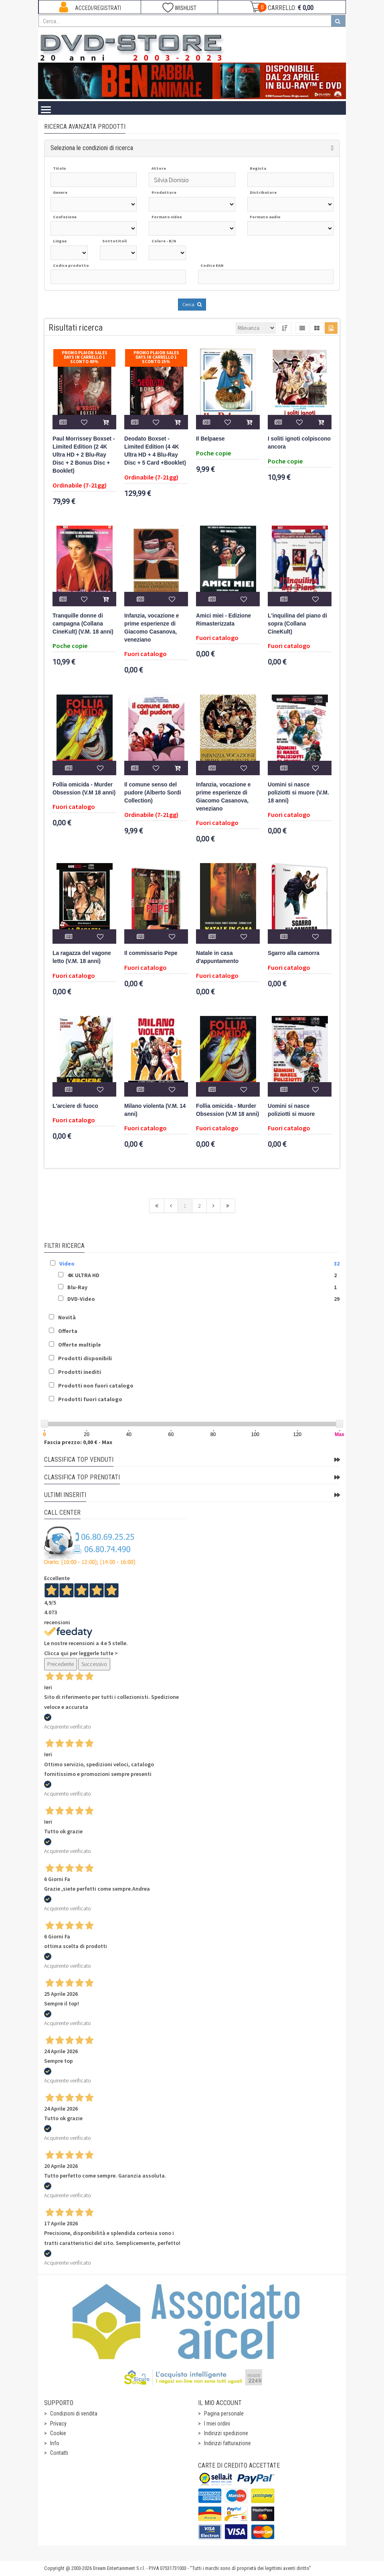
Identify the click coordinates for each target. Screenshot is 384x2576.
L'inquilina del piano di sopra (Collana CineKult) (297, 624)
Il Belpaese (210, 439)
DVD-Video (81, 1298)
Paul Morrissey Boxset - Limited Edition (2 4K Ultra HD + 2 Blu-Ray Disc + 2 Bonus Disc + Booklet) (84, 455)
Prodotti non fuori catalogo (95, 1385)
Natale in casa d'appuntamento (217, 957)
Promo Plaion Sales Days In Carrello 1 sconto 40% (84, 357)
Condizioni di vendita (73, 2413)
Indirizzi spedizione (226, 2433)
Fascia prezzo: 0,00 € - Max (78, 1442)
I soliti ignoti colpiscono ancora (299, 443)
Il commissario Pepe (151, 953)
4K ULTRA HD (83, 1275)
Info (54, 2443)
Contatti (59, 2453)
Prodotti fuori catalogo (90, 1399)
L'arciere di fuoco (75, 1106)
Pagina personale (224, 2413)
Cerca (192, 304)
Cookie (58, 2433)
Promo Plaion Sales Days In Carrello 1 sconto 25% (156, 357)
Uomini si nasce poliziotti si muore (291, 1110)
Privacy (58, 2423)
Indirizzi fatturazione (227, 2443)
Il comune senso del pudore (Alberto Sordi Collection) (152, 793)
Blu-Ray (77, 1287)
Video (67, 1263)
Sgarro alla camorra (293, 953)
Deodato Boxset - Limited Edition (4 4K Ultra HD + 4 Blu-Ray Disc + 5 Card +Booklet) (155, 451)
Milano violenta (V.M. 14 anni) (155, 1110)
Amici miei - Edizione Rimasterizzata (223, 620)
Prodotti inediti (79, 1371)
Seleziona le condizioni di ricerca (92, 148)
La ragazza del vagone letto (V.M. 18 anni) (82, 957)
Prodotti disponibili (85, 1358)
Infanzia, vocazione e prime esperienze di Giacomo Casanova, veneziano (151, 628)
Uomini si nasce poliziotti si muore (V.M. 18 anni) (298, 793)
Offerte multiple (79, 1344)
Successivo (94, 1664)
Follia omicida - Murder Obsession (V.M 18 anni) (84, 789)
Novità (67, 1317)
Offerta (67, 1331)
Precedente (60, 1664)
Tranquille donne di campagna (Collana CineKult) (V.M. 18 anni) (83, 624)
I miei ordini (217, 2423)
